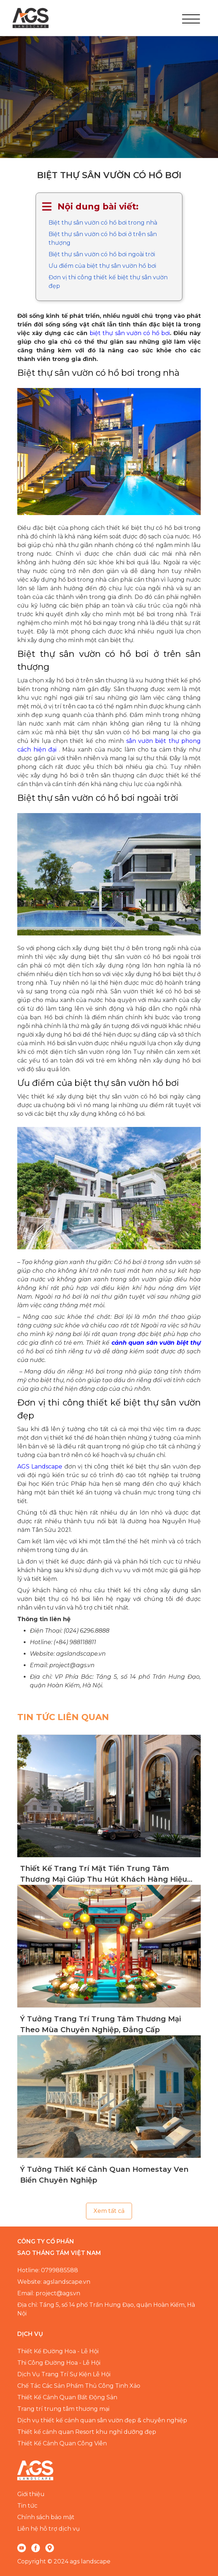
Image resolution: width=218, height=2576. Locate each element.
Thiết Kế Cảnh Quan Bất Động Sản (67, 2397)
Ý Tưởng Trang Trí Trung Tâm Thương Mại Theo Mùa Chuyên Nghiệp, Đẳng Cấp (100, 2024)
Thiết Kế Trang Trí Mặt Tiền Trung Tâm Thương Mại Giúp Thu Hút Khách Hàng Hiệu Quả (103, 1874)
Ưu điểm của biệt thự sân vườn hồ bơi (102, 265)
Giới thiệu (31, 2494)
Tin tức (27, 2505)
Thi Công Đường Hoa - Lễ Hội (58, 2362)
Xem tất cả (109, 2210)
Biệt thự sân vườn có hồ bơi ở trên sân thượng (103, 238)
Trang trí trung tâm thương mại (63, 2408)
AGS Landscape (39, 1466)
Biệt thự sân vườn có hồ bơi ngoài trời (102, 254)
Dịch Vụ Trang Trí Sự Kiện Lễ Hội (63, 2374)
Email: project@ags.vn (48, 2293)
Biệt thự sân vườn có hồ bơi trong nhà (103, 222)
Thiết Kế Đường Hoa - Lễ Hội (58, 2351)
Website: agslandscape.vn (53, 2281)
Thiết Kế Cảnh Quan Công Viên (62, 2443)
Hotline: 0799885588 (47, 2270)
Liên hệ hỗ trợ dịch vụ (48, 2528)
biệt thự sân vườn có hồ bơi (129, 333)
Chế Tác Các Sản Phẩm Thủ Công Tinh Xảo (78, 2385)
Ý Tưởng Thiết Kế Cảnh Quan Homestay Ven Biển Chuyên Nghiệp (104, 2174)
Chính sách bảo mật (45, 2517)
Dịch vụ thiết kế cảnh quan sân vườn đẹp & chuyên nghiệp (102, 2420)
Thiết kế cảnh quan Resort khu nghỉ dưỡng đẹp (86, 2431)
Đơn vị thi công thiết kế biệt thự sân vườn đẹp (108, 281)
